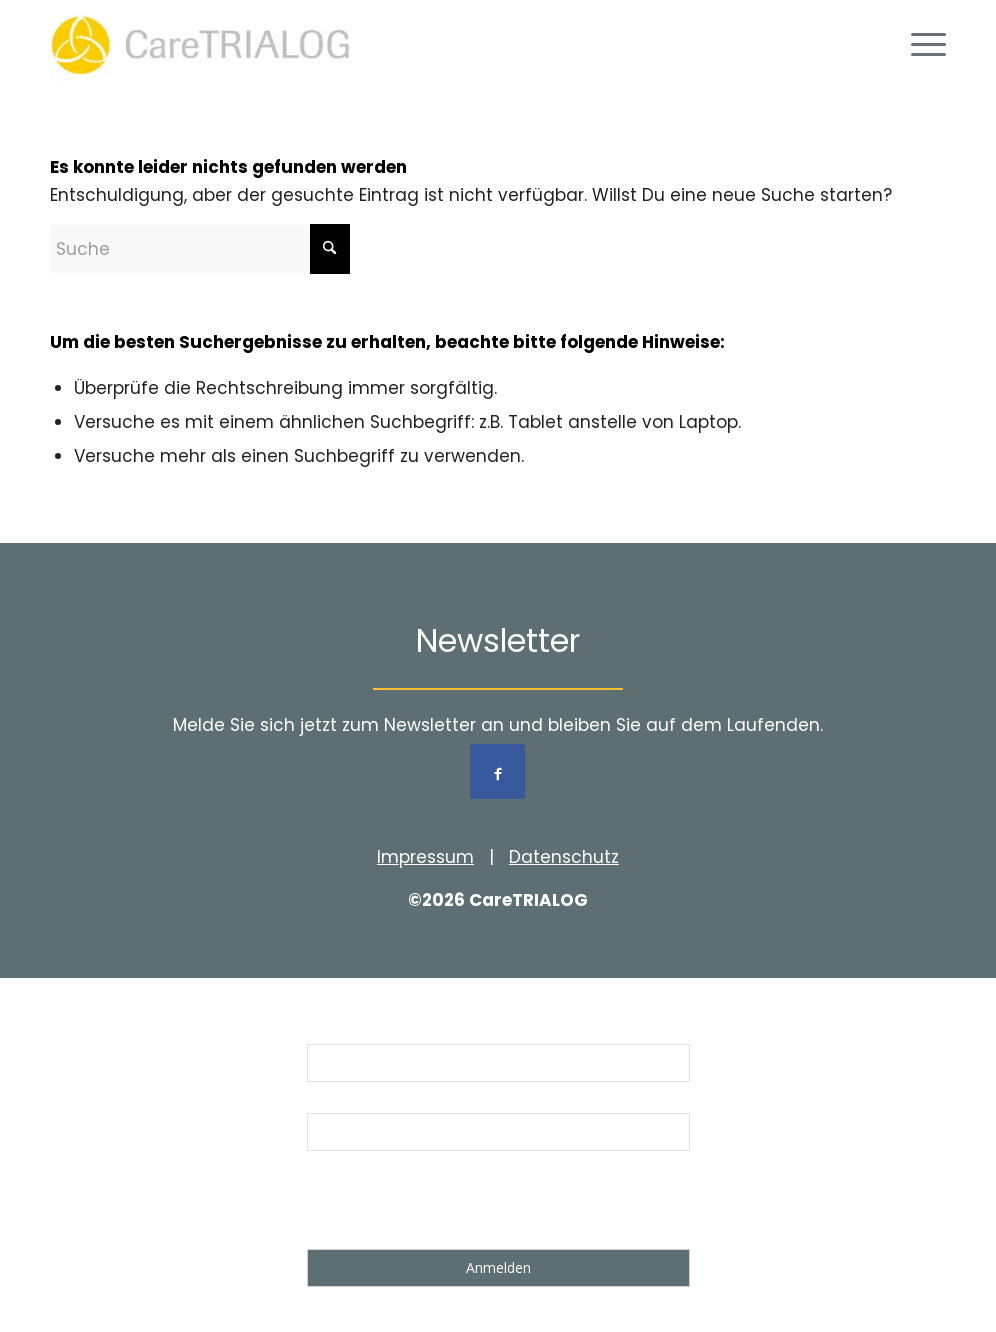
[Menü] (922, 45)
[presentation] (459, 1204)
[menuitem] (922, 45)
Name (328, 1031)
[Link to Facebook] (497, 771)
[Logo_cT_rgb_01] (207, 45)
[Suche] (200, 249)
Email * (333, 1100)
